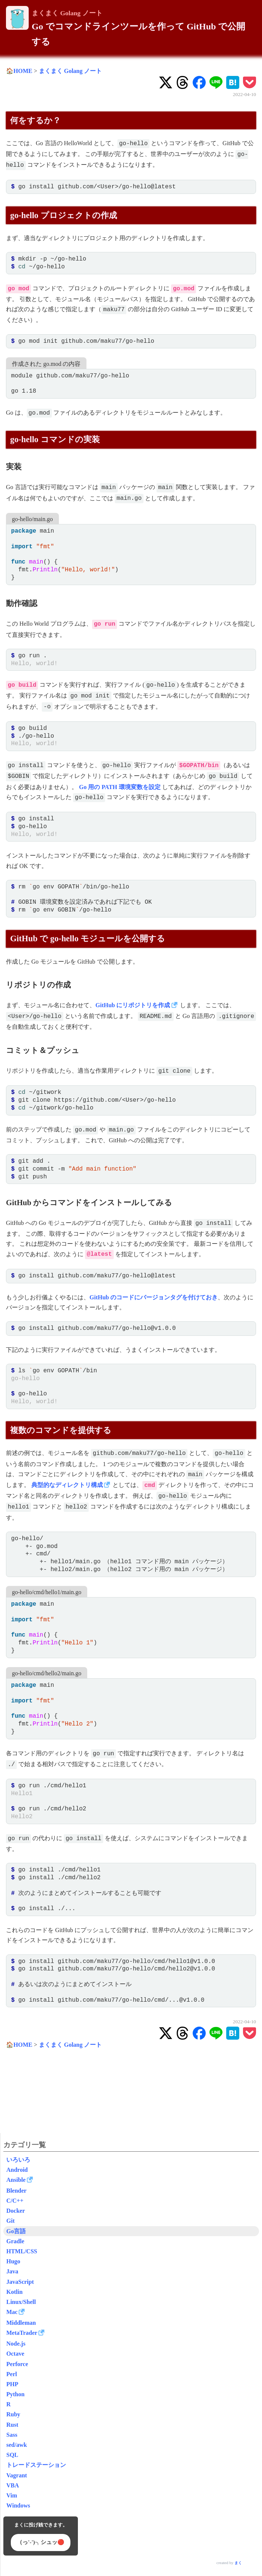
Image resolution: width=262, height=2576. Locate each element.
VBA (12, 2485)
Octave (15, 2353)
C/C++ (14, 2200)
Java (12, 2271)
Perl (11, 2374)
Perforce (17, 2364)
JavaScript (20, 2282)
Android (17, 2170)
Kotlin (14, 2292)
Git (10, 2221)
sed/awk (16, 2445)
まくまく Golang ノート (67, 13)
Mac (12, 2312)
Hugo (13, 2261)
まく (238, 2563)
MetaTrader (21, 2333)
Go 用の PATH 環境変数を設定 (120, 787)
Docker (15, 2211)
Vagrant (16, 2475)
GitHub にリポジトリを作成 (132, 1005)
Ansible (16, 2180)
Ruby (13, 2414)
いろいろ (18, 2160)
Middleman (21, 2323)
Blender (16, 2190)
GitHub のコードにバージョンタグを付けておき (153, 1297)
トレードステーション (36, 2465)
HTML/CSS (21, 2251)
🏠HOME (19, 71)
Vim (11, 2495)
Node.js (15, 2343)
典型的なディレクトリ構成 (67, 1485)
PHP (12, 2384)
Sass (11, 2435)
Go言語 (16, 2231)
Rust (12, 2425)
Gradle (15, 2241)
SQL (12, 2455)
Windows (18, 2505)
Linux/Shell (21, 2302)
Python (15, 2394)
